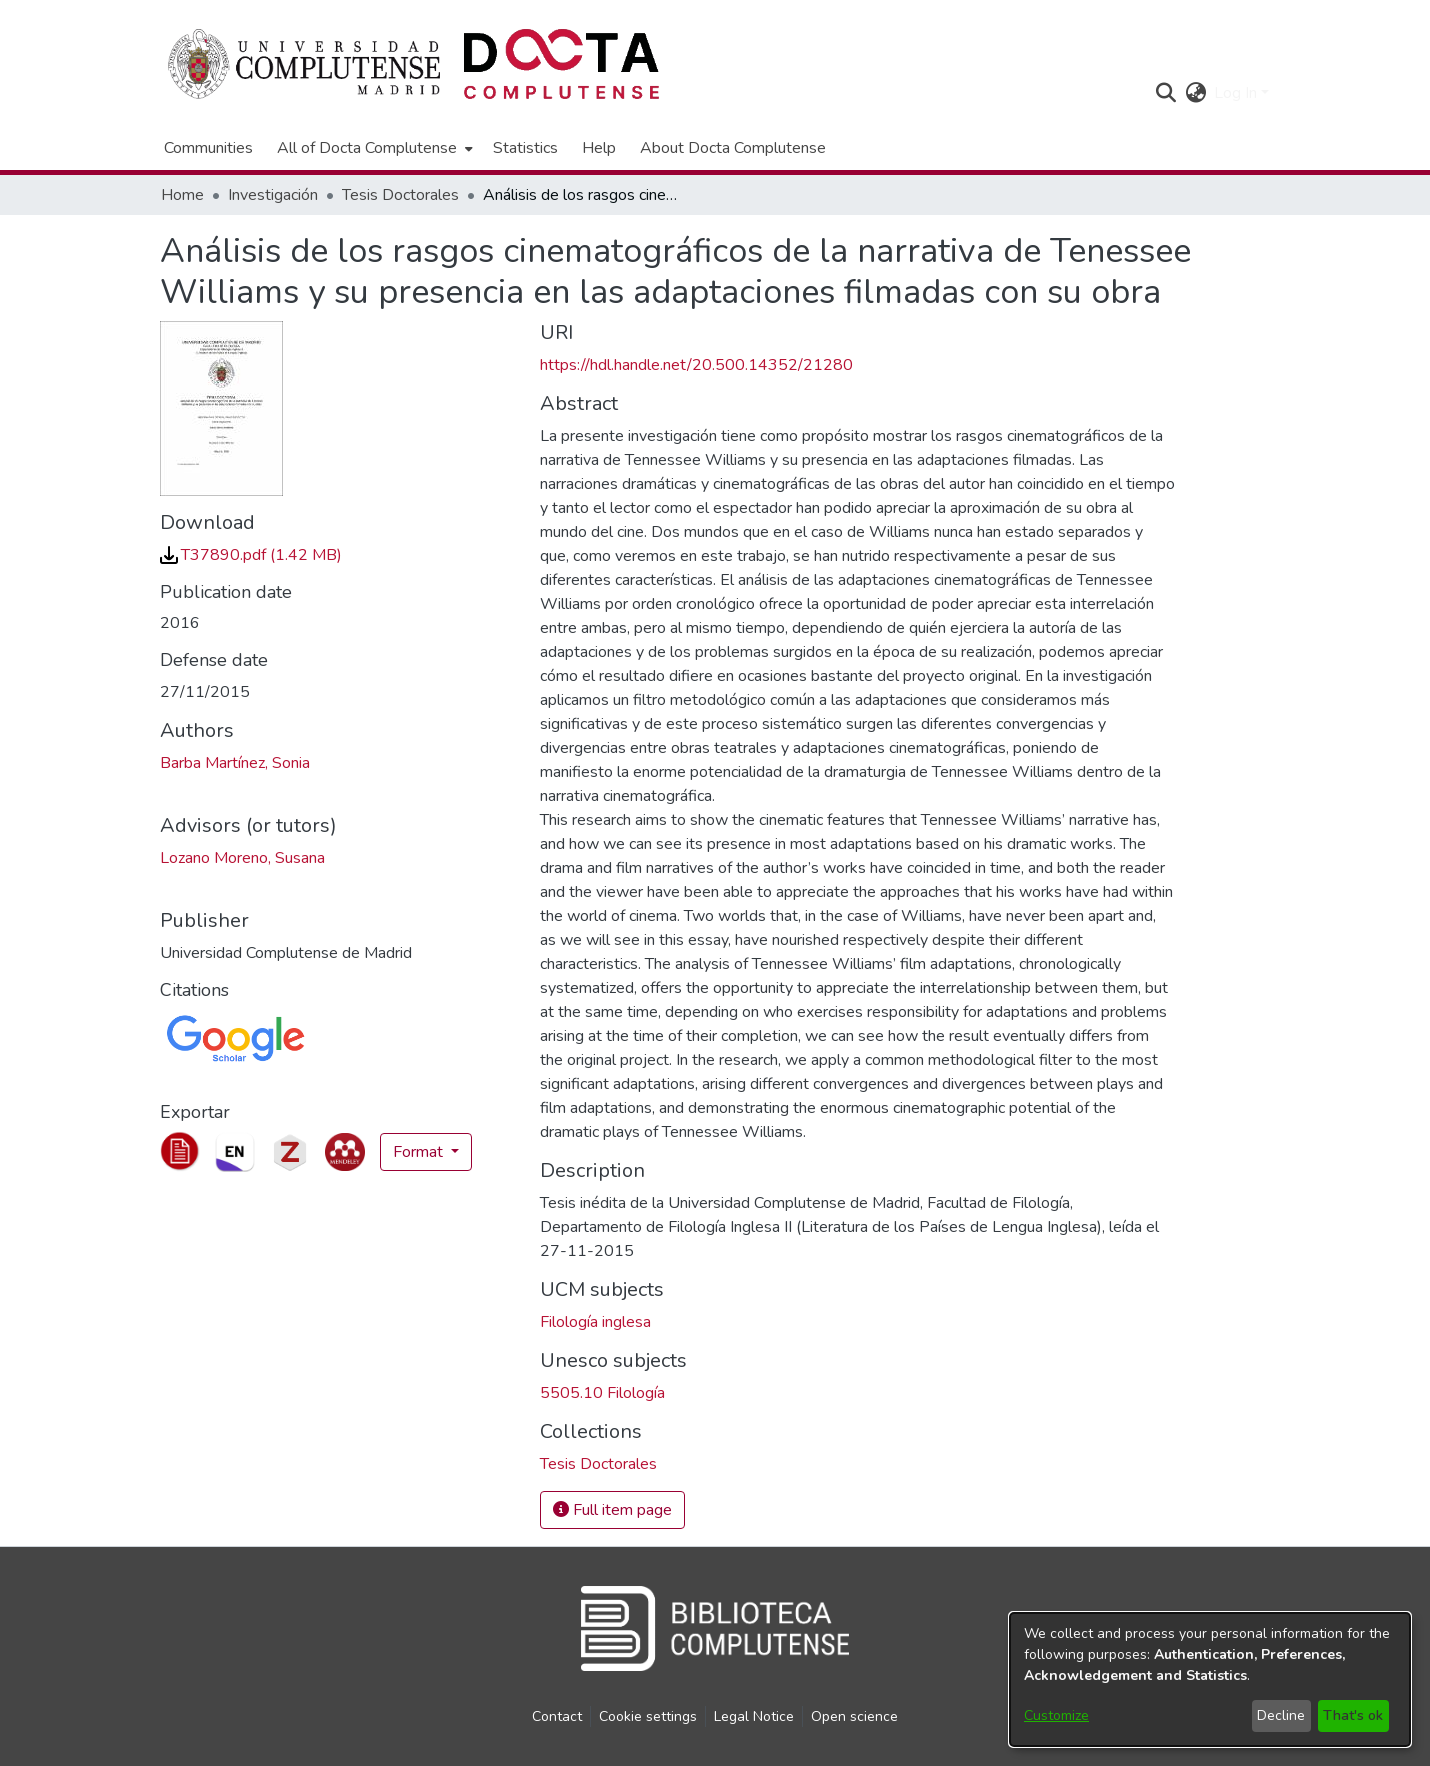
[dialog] (1210, 1679)
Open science (854, 1716)
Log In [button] (1237, 93)
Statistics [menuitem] (525, 148)
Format (420, 1152)
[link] (251, 555)
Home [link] (182, 195)
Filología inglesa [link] (595, 1322)
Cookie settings (648, 1716)
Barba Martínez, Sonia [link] (235, 763)
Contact (557, 1716)
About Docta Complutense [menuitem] (733, 148)
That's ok (1353, 1715)
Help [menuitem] (599, 148)
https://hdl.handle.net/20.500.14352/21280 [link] (696, 365)
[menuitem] (373, 148)
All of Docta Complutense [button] (367, 148)
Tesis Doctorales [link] (400, 195)
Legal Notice (754, 1716)
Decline (1281, 1715)
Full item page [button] (612, 1510)
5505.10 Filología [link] (602, 1393)
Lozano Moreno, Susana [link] (242, 858)
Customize (1056, 1715)
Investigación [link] (273, 195)
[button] (1165, 93)
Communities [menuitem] (208, 148)
